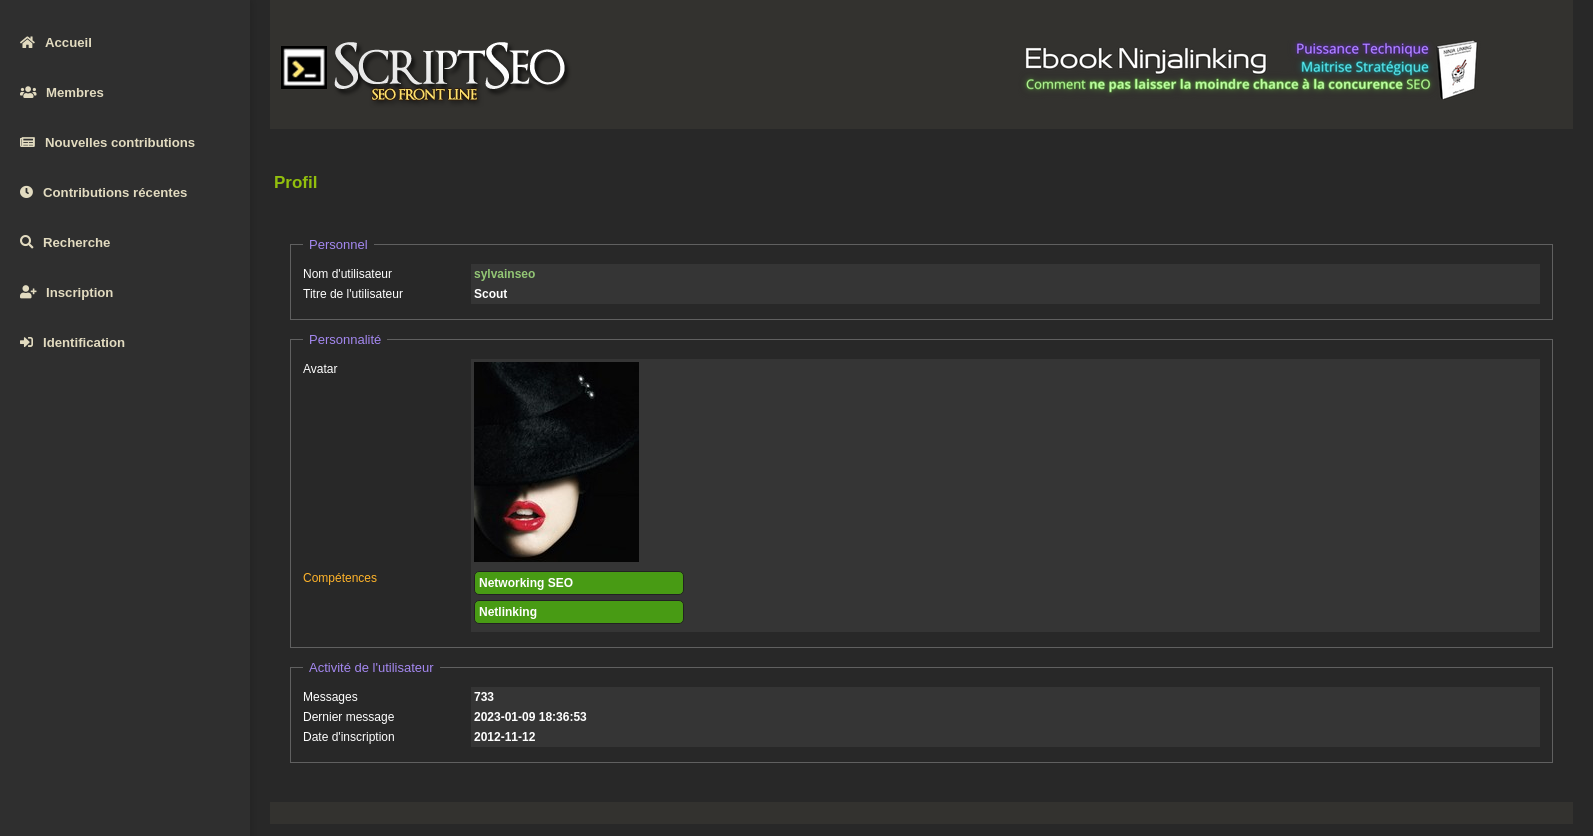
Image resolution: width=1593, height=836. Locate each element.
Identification (72, 342)
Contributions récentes (103, 192)
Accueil (56, 42)
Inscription (66, 292)
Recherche (65, 242)
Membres (62, 92)
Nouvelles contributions (107, 142)
